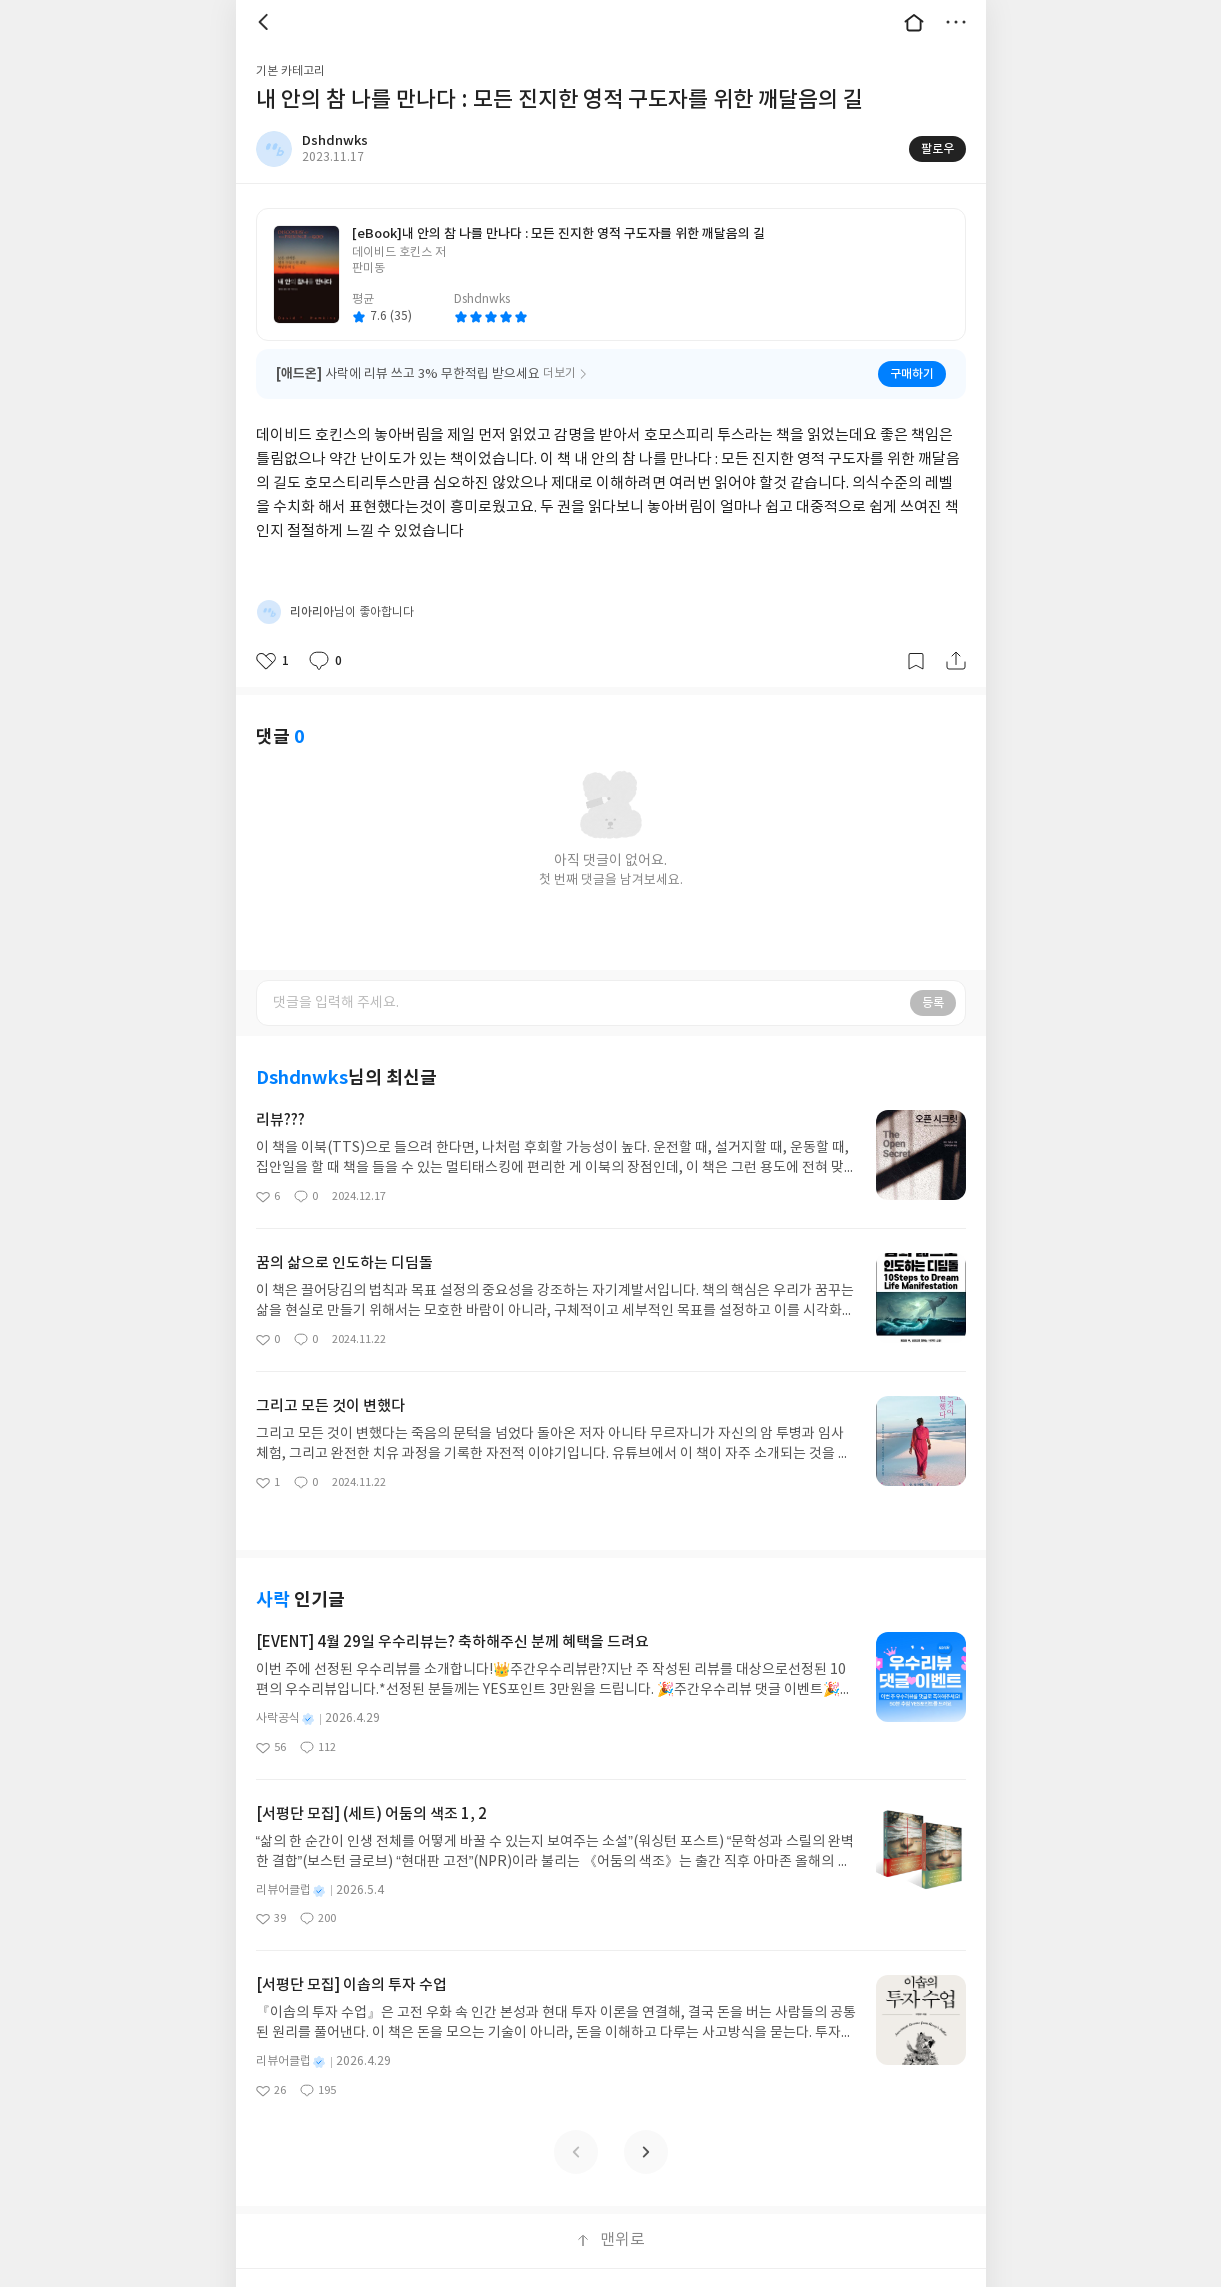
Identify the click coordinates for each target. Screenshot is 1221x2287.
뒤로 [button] (266, 22)
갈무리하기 (916, 635)
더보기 (956, 22)
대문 (914, 22)
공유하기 (956, 635)
